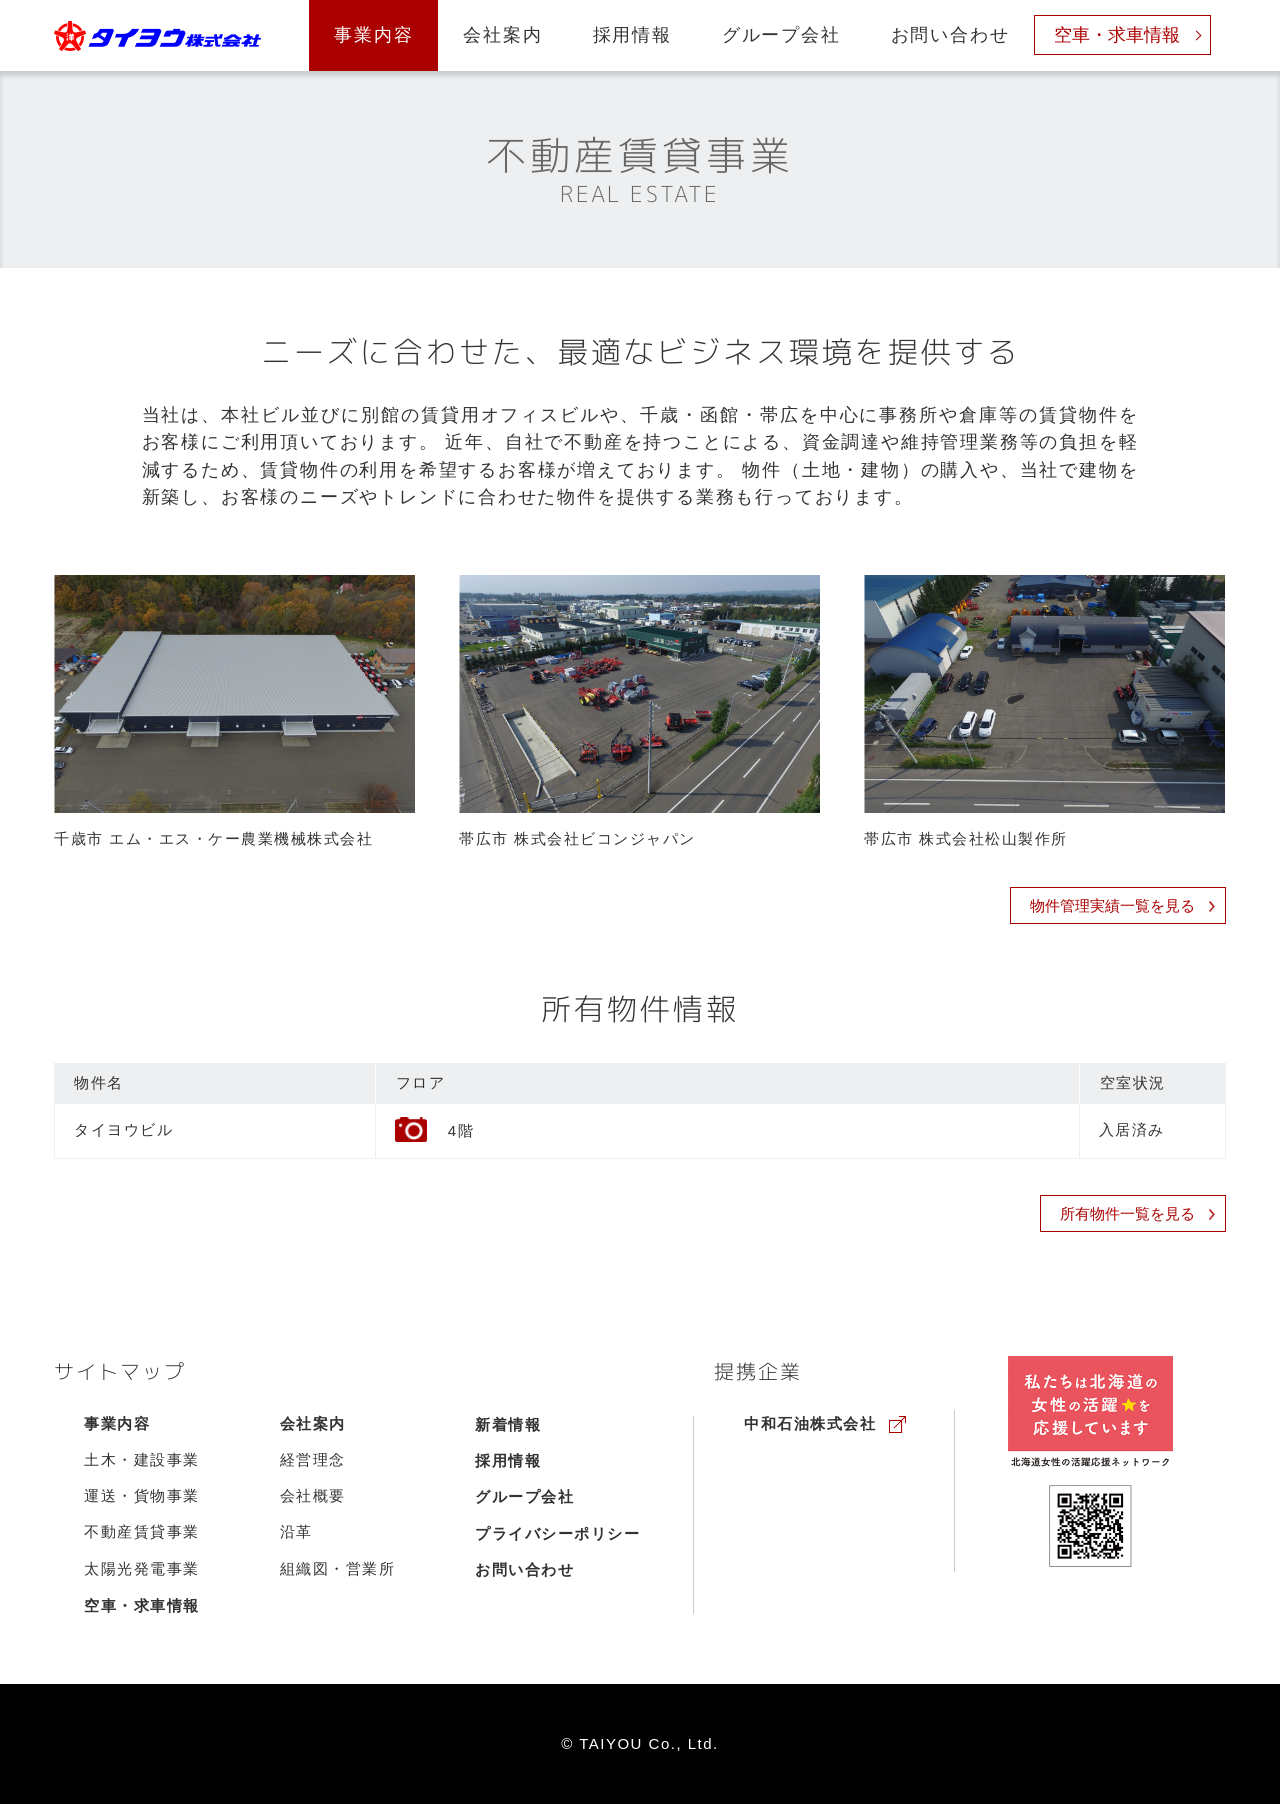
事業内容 (373, 35)
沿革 (296, 1532)
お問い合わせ (950, 35)
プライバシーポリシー (557, 1534)
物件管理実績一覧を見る (1122, 905)
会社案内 (502, 35)
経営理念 (313, 1460)
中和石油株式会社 (810, 1424)
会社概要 (313, 1496)
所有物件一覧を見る (1137, 1213)
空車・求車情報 (1117, 35)
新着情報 (508, 1425)
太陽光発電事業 (142, 1569)
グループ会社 (781, 35)
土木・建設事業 (142, 1460)
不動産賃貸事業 (142, 1532)
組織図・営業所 (338, 1569)
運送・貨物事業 (142, 1496)
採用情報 (632, 35)
